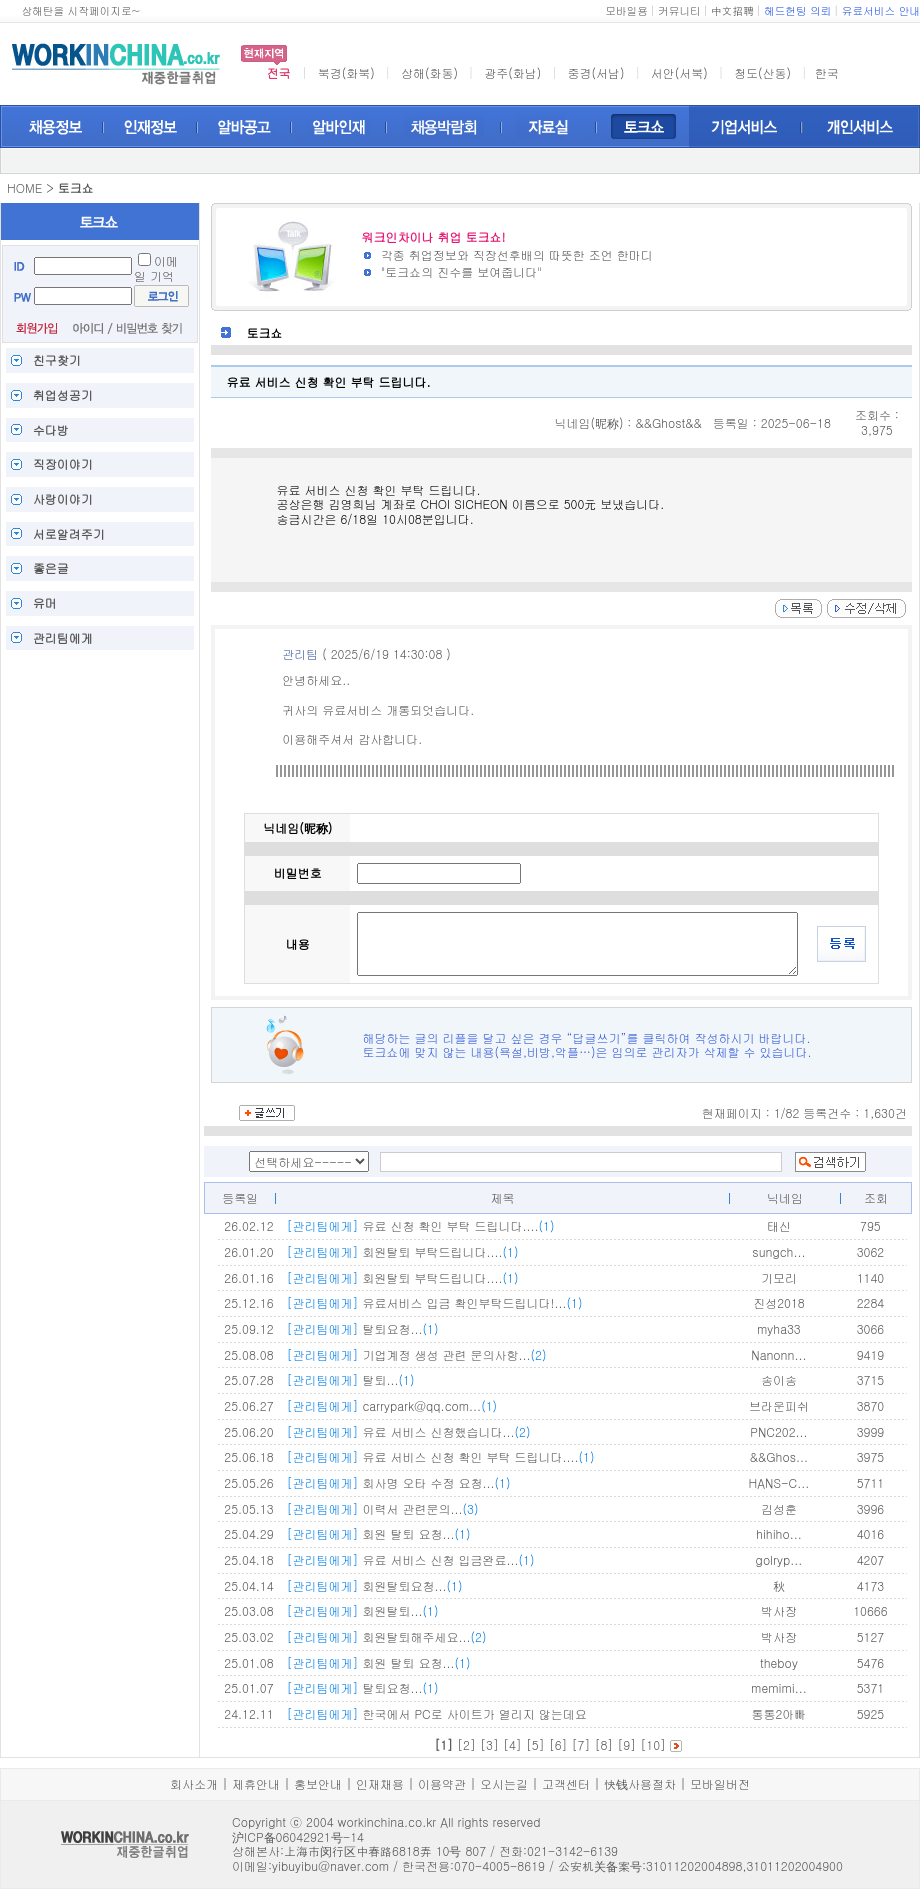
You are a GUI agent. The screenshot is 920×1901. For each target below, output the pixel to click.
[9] (626, 1744)
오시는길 (504, 1783)
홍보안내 (318, 1783)
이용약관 (442, 1783)
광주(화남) (512, 72)
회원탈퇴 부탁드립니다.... (402, 1251)
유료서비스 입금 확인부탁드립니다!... (434, 1302)
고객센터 (566, 1783)
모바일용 (626, 10)
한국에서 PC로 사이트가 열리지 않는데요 (436, 1713)
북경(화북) (346, 72)
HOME (24, 187)
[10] (653, 1744)
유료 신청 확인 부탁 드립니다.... (420, 1225)
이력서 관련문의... (382, 1508)
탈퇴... (350, 1379)
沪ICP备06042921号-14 (298, 1836)
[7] (581, 1744)
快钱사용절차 (640, 1783)
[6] (558, 1744)
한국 (827, 72)
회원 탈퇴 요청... (378, 1533)
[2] (466, 1744)
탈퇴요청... (362, 1328)
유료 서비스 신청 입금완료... (410, 1559)
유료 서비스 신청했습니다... (408, 1431)
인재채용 (380, 1783)
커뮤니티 (679, 10)
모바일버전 (720, 1783)
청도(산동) (762, 72)
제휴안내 (256, 1783)
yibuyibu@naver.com (330, 1865)
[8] (603, 1744)
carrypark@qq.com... (391, 1405)
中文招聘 (732, 10)
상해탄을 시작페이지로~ (80, 10)
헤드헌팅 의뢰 (798, 10)
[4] (512, 1744)
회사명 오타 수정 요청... (398, 1482)
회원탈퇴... (362, 1610)
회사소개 (194, 1783)
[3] (489, 1744)
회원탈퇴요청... (374, 1585)
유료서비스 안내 (881, 10)
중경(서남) (596, 72)
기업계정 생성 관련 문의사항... (416, 1354)
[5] (535, 1744)
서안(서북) (679, 72)
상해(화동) (429, 72)
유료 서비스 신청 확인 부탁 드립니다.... (440, 1456)
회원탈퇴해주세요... (386, 1636)
